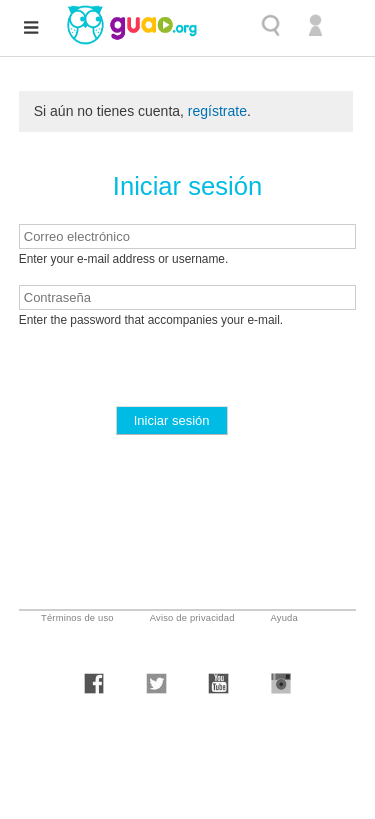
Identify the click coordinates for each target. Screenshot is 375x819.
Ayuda (284, 618)
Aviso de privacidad (192, 618)
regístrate (217, 111)
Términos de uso (77, 618)
